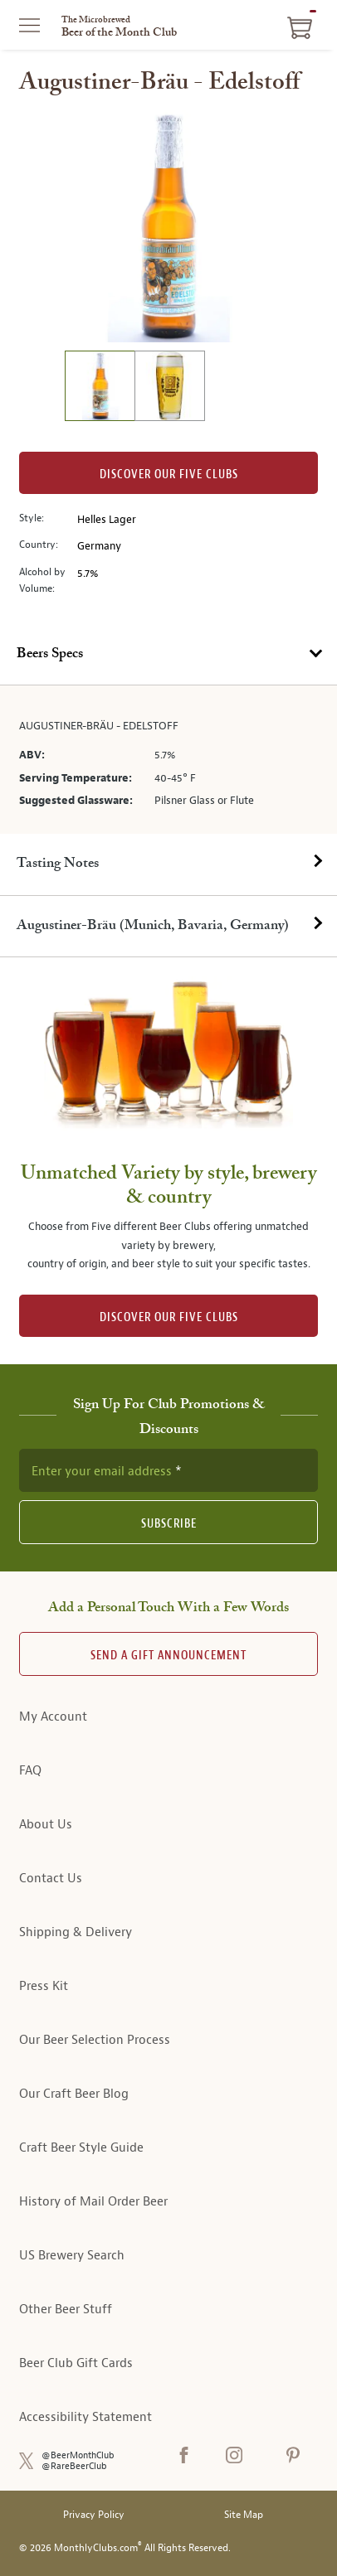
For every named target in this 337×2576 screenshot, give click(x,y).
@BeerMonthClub (78, 2455)
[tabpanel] (168, 760)
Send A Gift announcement (168, 1655)
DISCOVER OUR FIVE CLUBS (169, 1317)
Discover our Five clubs (169, 474)
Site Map (243, 2515)
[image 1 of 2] (99, 388)
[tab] (168, 654)
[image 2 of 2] (169, 388)
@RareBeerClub (74, 2466)
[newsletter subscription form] (168, 1470)
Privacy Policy (94, 2515)
